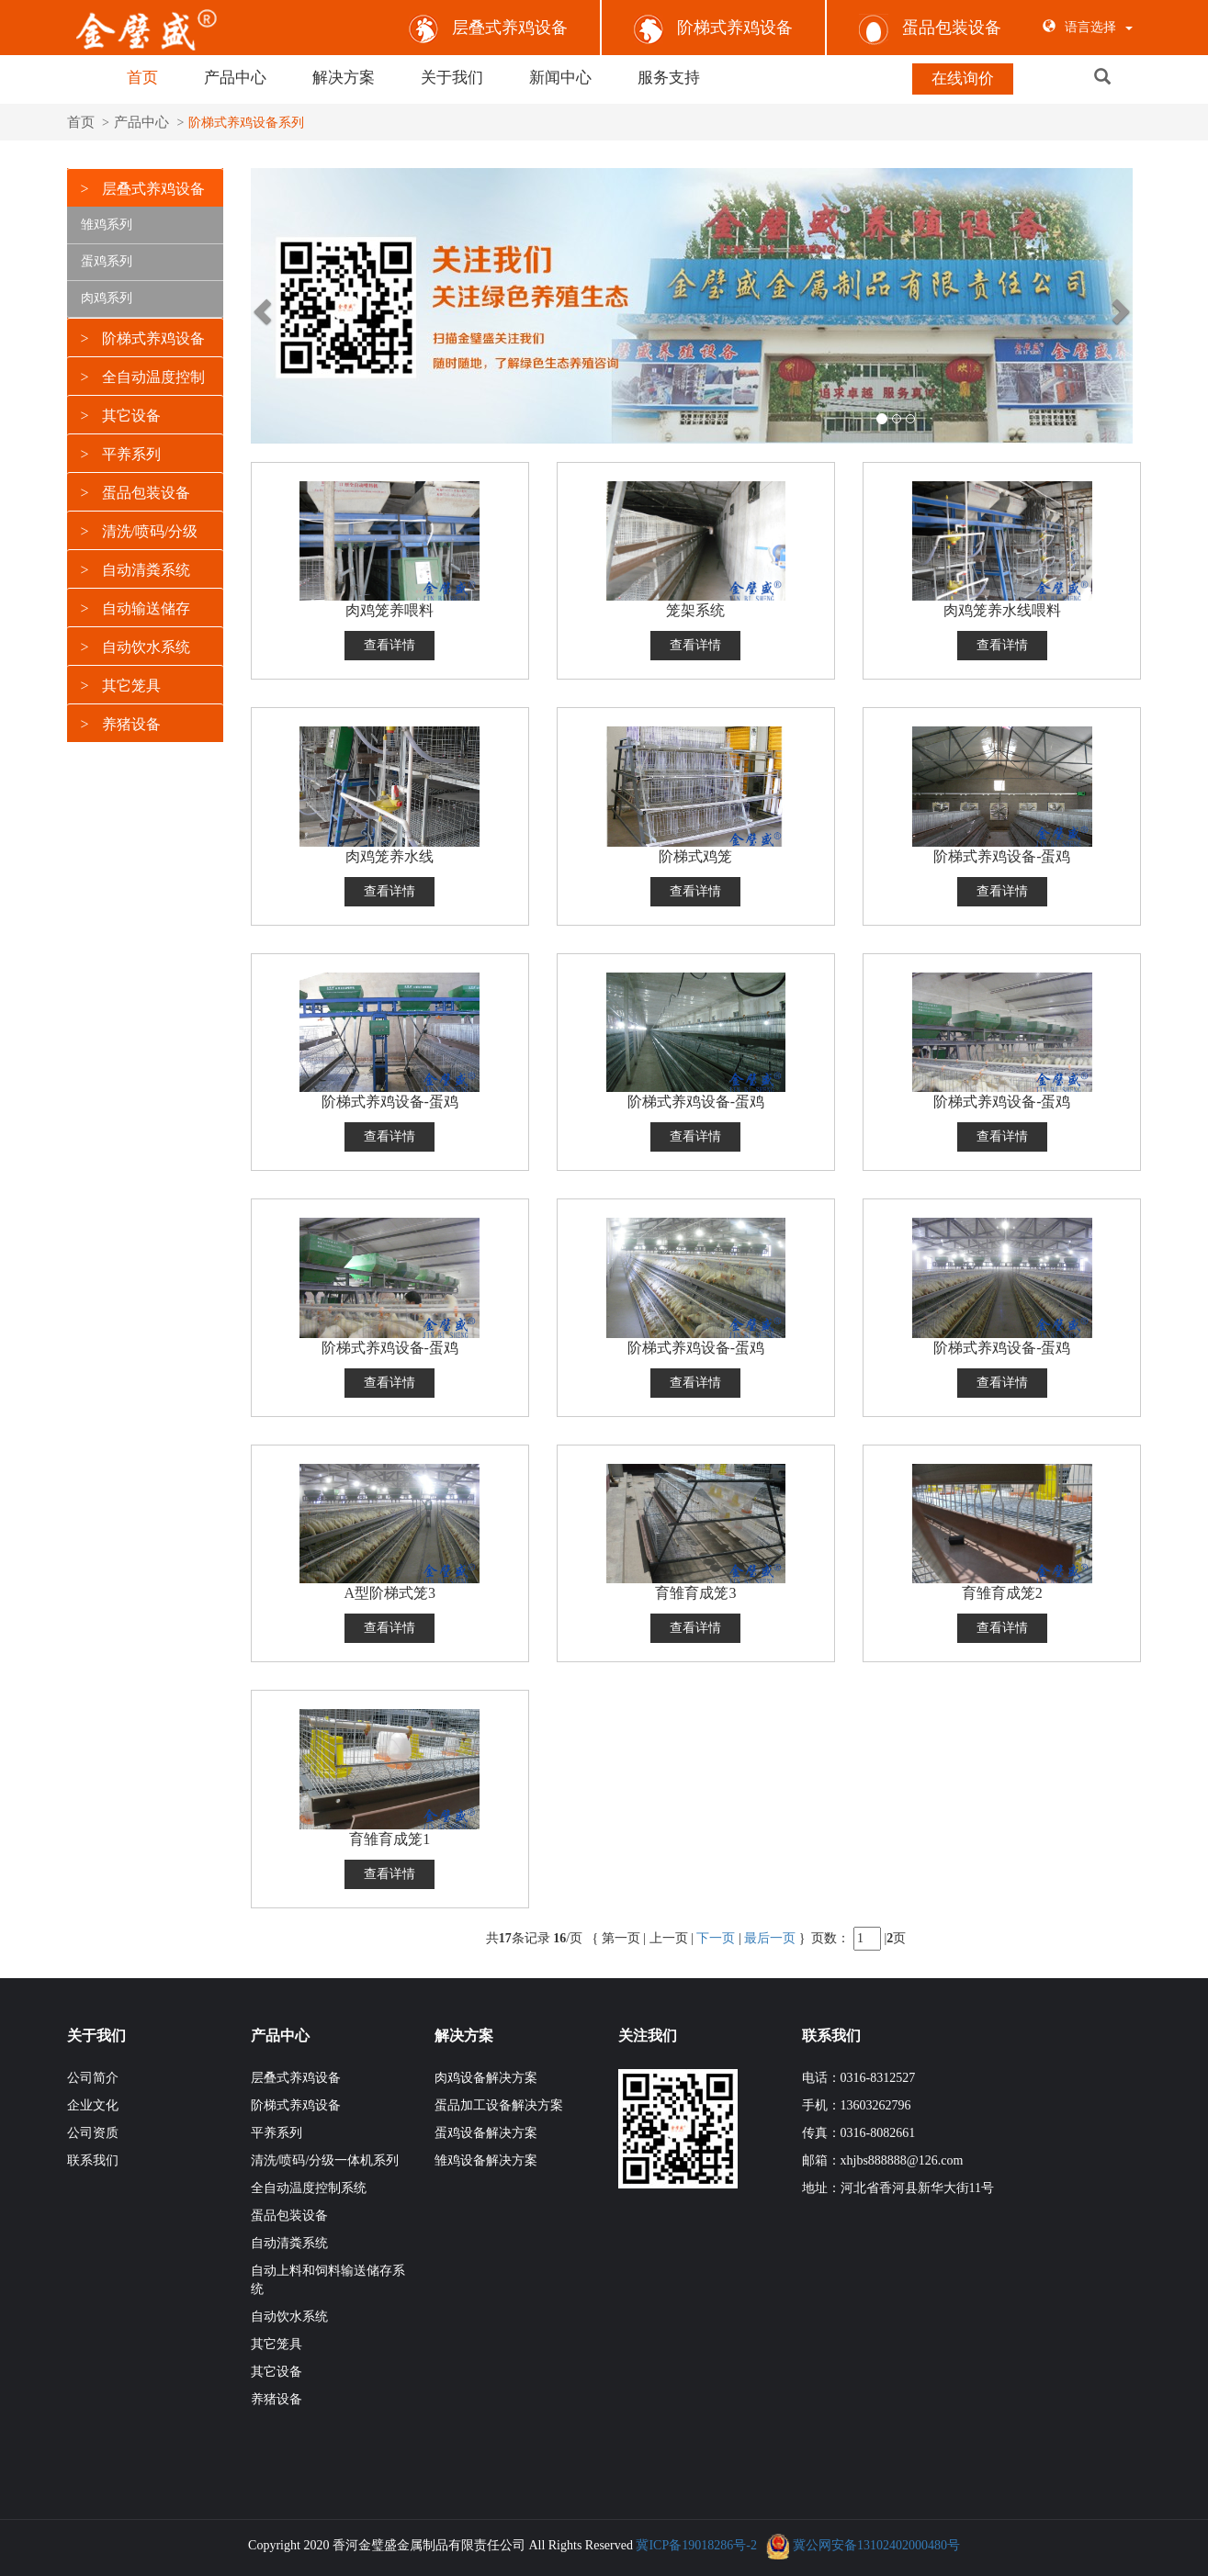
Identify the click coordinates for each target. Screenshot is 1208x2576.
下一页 (715, 1935)
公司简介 (93, 2076)
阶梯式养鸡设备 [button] (143, 335)
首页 (142, 77)
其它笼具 (276, 2342)
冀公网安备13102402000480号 (876, 2543)
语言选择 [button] (1088, 27)
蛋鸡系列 (106, 258)
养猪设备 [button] (121, 721)
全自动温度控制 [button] (143, 374)
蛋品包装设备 (930, 27)
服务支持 (669, 77)
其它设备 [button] (121, 413)
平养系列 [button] (121, 451)
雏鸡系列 (106, 222)
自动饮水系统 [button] (135, 644)
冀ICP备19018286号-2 (696, 2543)
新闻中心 (560, 77)
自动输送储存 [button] (135, 605)
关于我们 (452, 77)
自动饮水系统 (289, 2315)
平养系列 (276, 2131)
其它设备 (276, 2370)
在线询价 (962, 78)
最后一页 (770, 1935)
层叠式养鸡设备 (488, 27)
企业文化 (93, 2103)
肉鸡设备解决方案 (486, 2076)
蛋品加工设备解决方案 (499, 2103)
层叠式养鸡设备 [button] (143, 186)
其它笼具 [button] (121, 683)
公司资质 (93, 2131)
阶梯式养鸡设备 (713, 27)
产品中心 (235, 77)
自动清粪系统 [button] (135, 567)
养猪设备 (276, 2397)
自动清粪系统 (289, 2241)
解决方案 (343, 77)
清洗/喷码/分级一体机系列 (325, 2158)
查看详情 (389, 643)
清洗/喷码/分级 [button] (139, 528)
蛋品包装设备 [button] (135, 490)
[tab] (145, 184)
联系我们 (93, 2158)
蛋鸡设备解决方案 (486, 2131)
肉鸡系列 (106, 295)
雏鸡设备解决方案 (486, 2158)
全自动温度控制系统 (309, 2186)
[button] (1126, 77)
